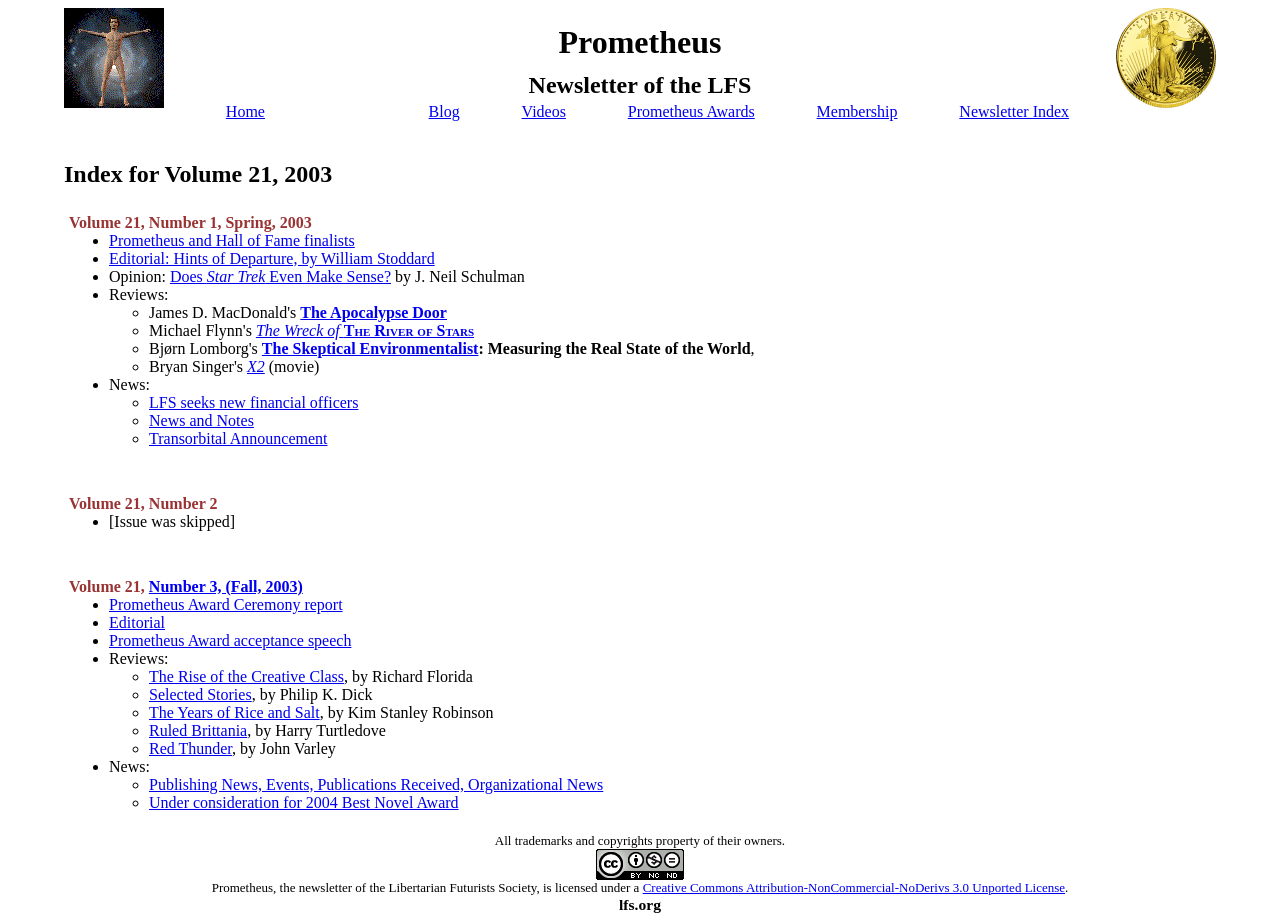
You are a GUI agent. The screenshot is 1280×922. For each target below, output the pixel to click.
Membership (857, 111)
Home (245, 111)
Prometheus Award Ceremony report (226, 604)
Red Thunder (190, 748)
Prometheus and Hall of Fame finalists (232, 240)
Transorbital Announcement (238, 438)
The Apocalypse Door (373, 312)
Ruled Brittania (198, 730)
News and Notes (201, 420)
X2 (256, 366)
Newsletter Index (1014, 111)
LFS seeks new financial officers (253, 402)
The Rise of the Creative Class (246, 676)
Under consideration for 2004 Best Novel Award (304, 802)
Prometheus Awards (691, 111)
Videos (544, 111)
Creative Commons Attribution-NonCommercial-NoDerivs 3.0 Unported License (854, 887)
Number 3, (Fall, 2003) (226, 586)
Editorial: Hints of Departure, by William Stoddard (272, 258)
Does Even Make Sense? (280, 276)
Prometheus (242, 887)
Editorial (137, 622)
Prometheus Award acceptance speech (230, 640)
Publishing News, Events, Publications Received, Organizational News (376, 784)
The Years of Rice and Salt (234, 712)
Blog (444, 111)
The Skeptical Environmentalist (370, 348)
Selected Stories (200, 694)
